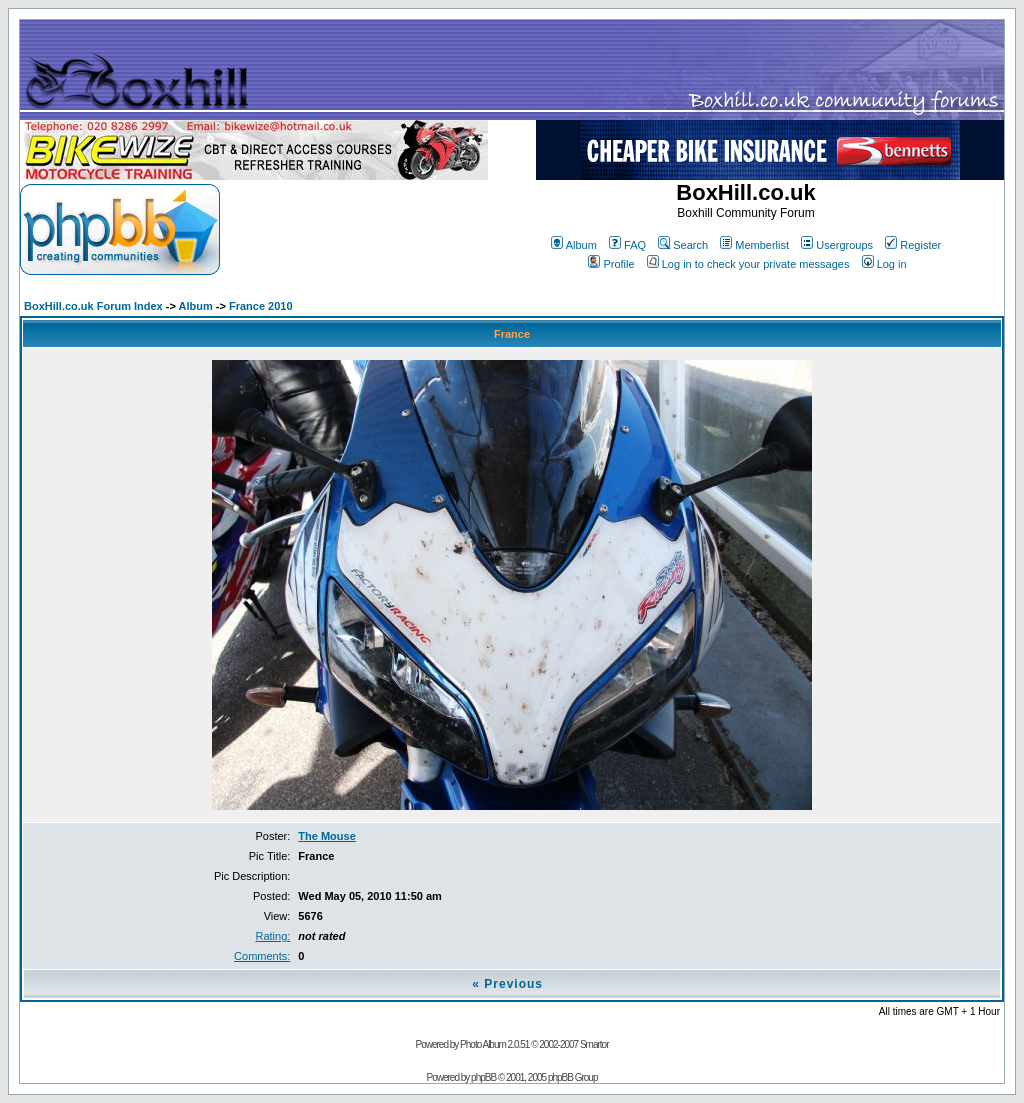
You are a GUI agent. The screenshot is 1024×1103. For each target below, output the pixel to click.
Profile (611, 264)
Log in (884, 264)
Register (913, 245)
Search (683, 245)
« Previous (507, 984)
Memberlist (754, 245)
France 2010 (261, 306)
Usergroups (837, 245)
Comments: (262, 956)
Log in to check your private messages (748, 264)
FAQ (627, 245)
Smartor (594, 1044)
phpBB (483, 1077)
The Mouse (326, 836)
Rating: (272, 936)
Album (574, 245)
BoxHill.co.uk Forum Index (93, 306)
